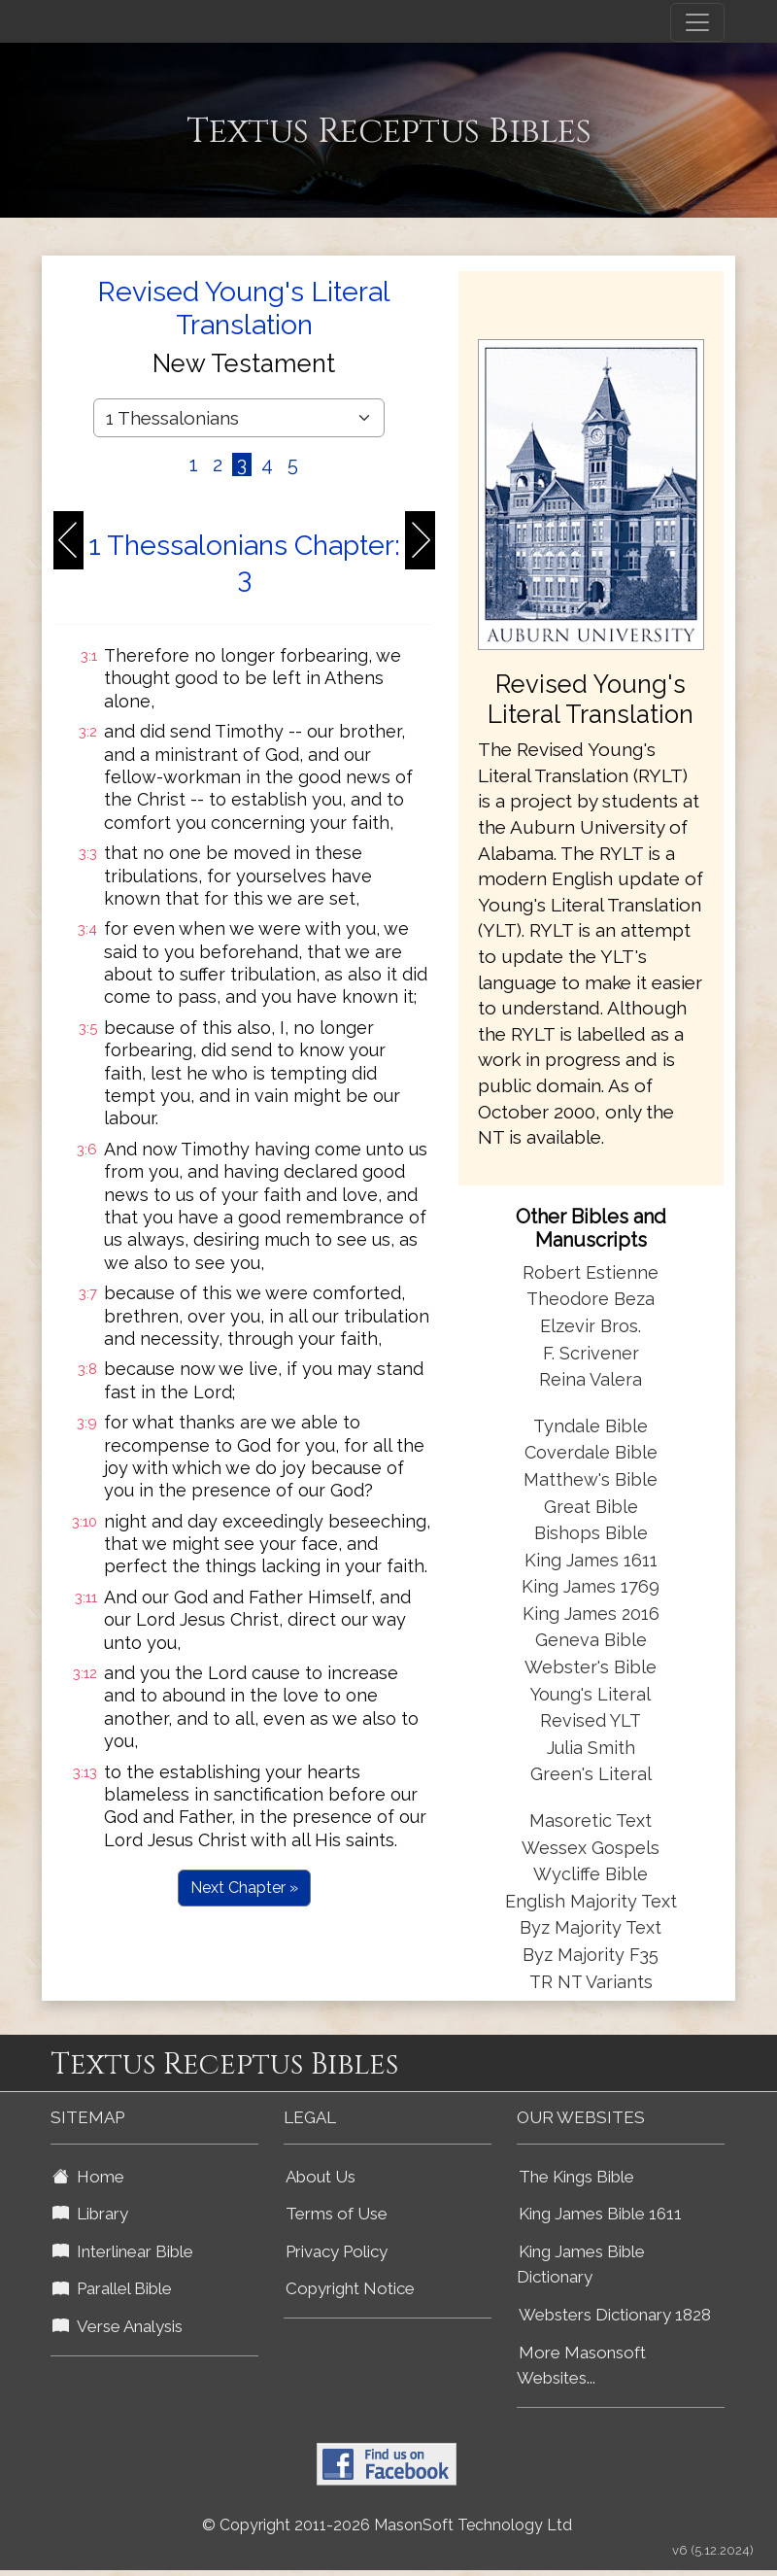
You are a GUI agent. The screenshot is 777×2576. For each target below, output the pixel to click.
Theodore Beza (590, 1298)
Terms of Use (337, 2213)
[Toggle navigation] (697, 22)
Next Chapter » (244, 1887)
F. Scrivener (591, 1353)
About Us (320, 2176)
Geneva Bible (591, 1640)
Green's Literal (591, 1774)
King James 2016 (591, 1613)
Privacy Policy (337, 2251)
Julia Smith (591, 1747)
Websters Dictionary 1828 (615, 2314)
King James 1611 (591, 1560)
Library (90, 2213)
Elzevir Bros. (590, 1326)
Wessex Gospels (590, 1848)
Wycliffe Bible (590, 1874)
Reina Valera (590, 1379)
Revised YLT (590, 1720)
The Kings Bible (576, 2176)
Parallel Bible (112, 2288)
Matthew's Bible (591, 1479)
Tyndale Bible (590, 1426)
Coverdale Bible (591, 1452)
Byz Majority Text (590, 1927)
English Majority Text (591, 1901)
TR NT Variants (591, 1982)
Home (88, 2176)
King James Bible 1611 (600, 2213)
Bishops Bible (591, 1533)
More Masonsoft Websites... (581, 2365)
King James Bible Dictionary (581, 2264)
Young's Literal (590, 1694)
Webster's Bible (590, 1667)
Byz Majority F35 (591, 1954)
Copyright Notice (350, 2288)
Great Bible (591, 1506)
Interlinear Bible (122, 2251)
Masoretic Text (590, 1820)
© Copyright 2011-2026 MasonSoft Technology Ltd (387, 2525)
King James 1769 (590, 1586)
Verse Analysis (117, 2326)
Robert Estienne (591, 1272)
